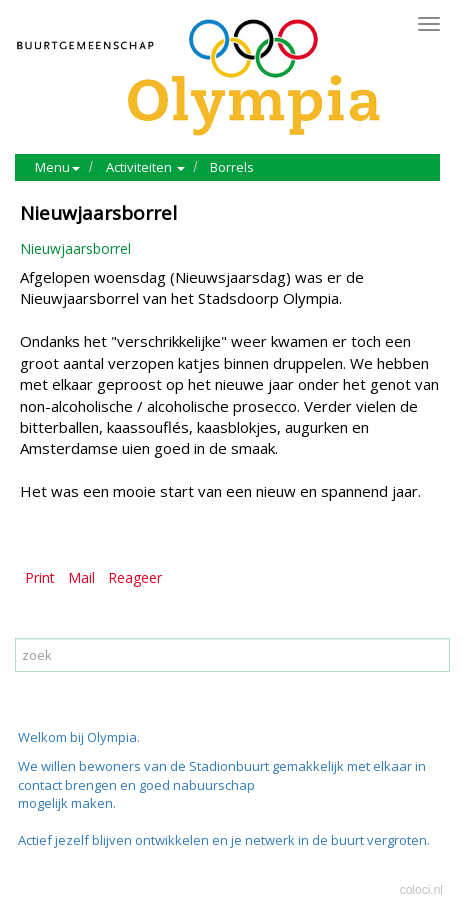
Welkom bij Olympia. (79, 737)
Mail (81, 577)
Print (40, 577)
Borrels (232, 167)
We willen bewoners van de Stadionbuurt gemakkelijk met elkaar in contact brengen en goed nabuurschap (222, 775)
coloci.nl (421, 890)
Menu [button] (57, 167)
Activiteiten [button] (145, 167)
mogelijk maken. (68, 803)
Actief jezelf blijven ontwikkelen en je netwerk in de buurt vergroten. (224, 840)
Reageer (135, 577)
